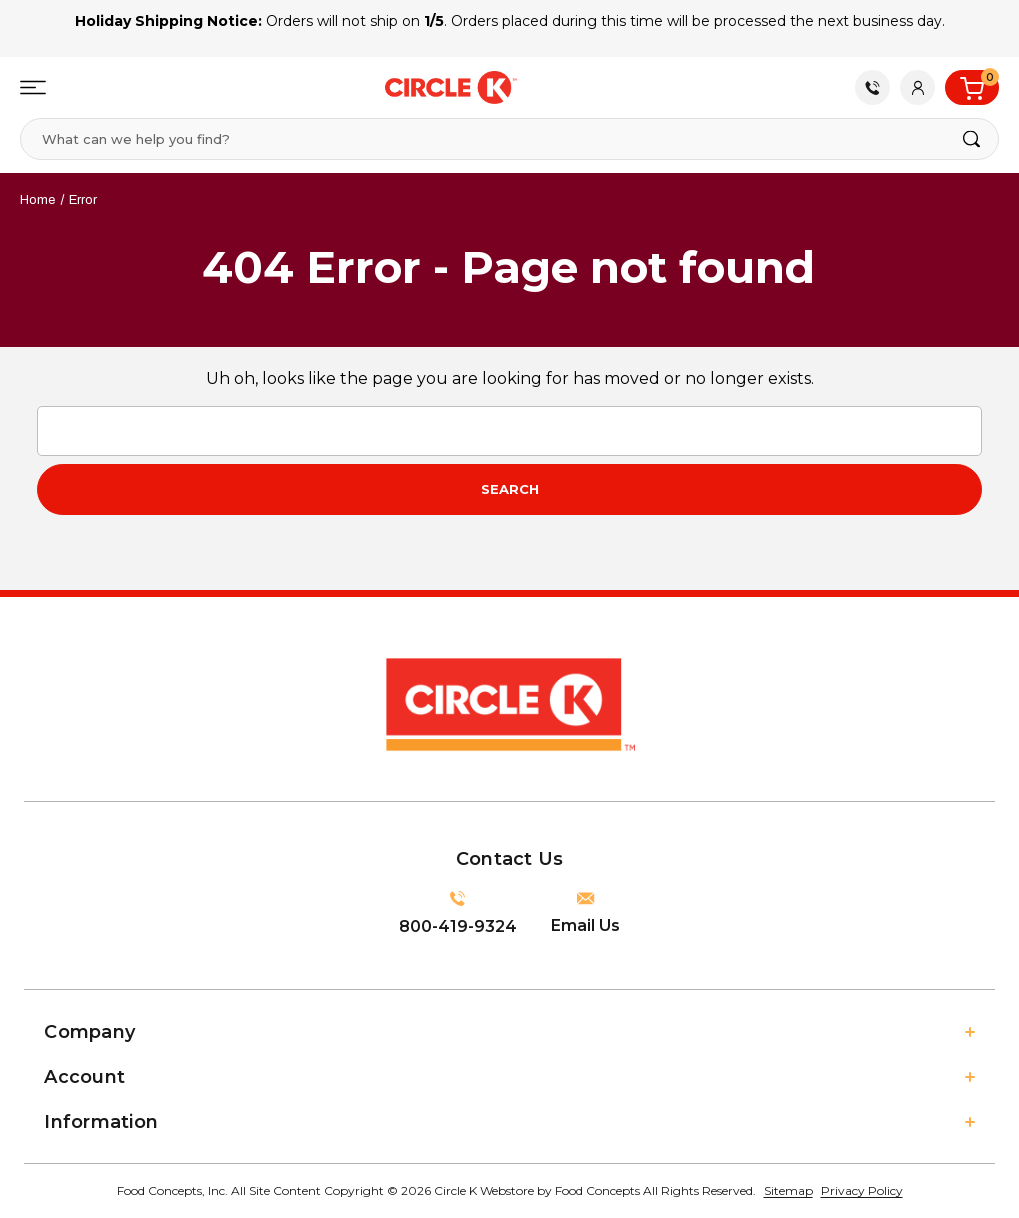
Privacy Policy (862, 1190)
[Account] (917, 87)
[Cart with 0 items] (972, 87)
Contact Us (873, 88)
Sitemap (788, 1190)
